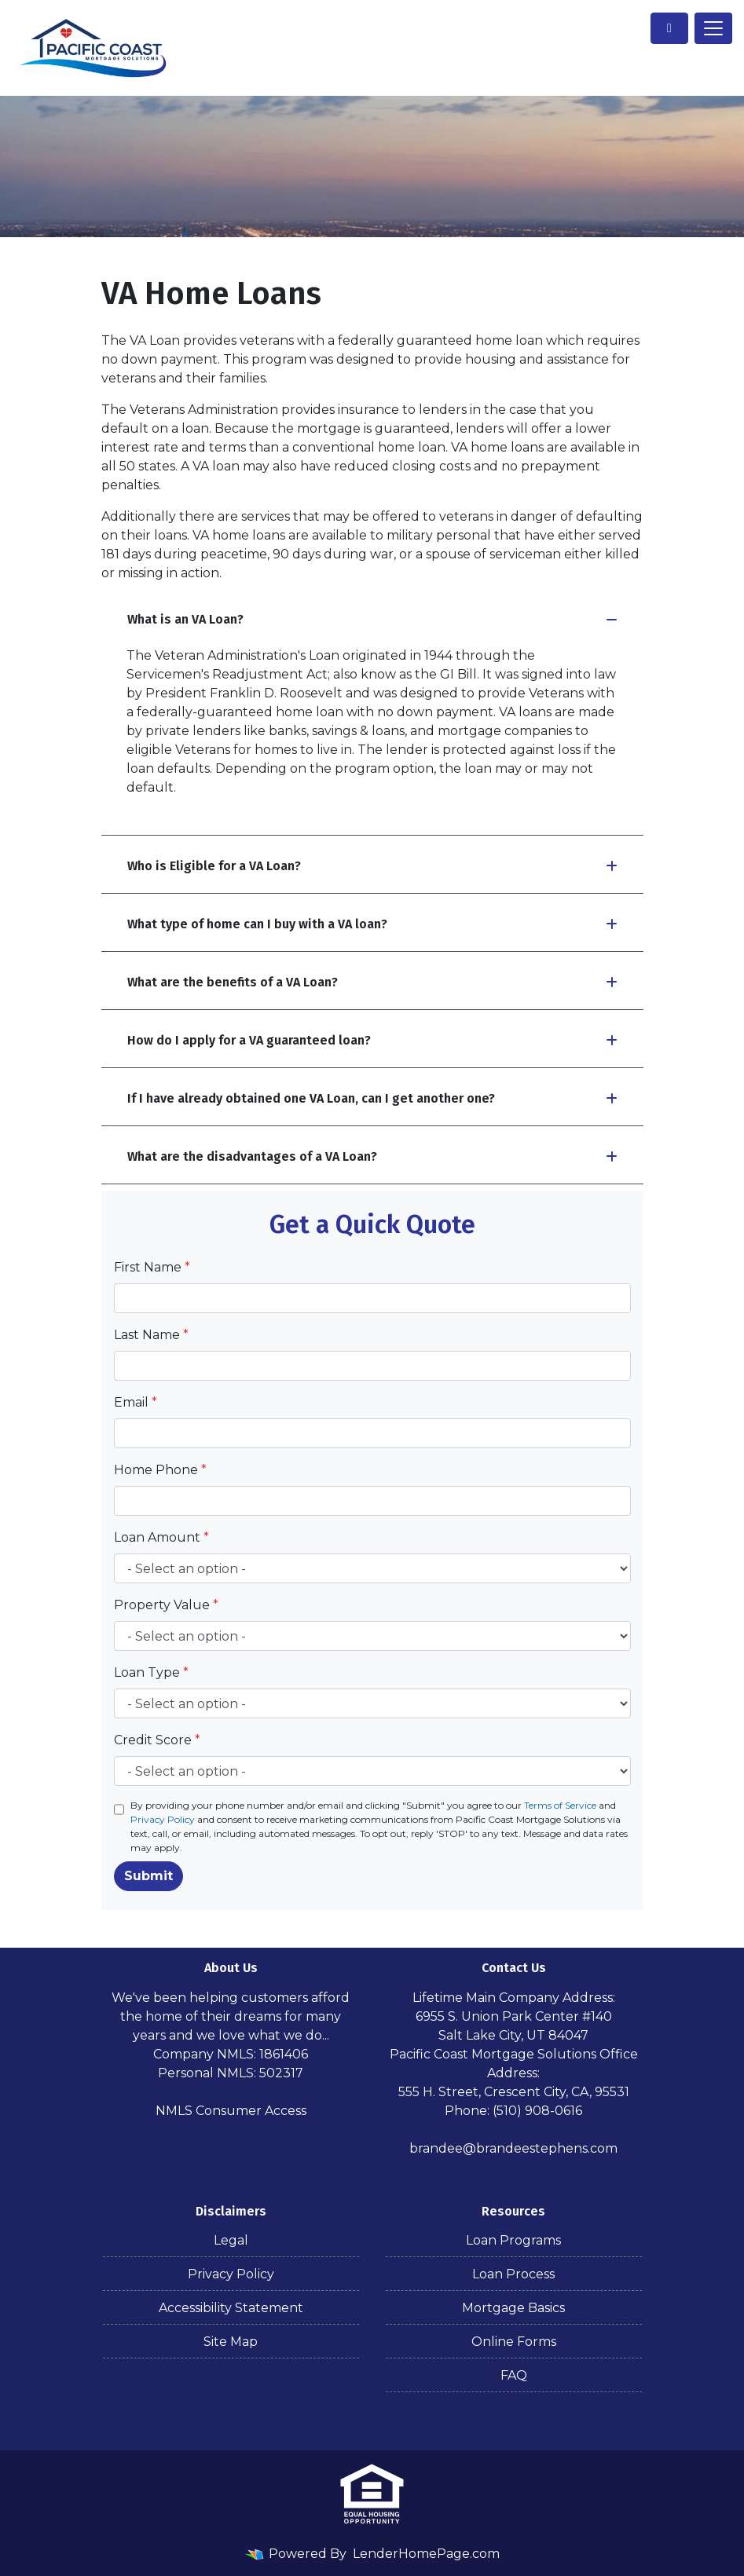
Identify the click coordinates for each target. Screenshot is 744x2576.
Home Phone (160, 1469)
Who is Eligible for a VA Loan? (372, 865)
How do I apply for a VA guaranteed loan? (372, 1040)
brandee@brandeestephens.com (513, 2148)
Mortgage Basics (513, 2307)
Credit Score (157, 1740)
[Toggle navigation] (713, 28)
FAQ (513, 2375)
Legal (231, 2240)
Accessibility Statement (231, 2307)
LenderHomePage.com (426, 2553)
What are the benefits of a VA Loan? (372, 982)
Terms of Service (560, 1805)
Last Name (151, 1334)
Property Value (166, 1604)
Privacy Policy (162, 1819)
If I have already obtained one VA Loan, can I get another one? (372, 1098)
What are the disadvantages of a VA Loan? (372, 1156)
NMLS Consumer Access (231, 2110)
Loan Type (151, 1672)
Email (135, 1402)
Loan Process (513, 2274)
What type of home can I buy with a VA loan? (372, 924)
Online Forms (513, 2341)
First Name (152, 1267)
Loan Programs (513, 2240)
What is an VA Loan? (372, 619)
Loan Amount (161, 1537)
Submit (148, 1875)
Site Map (230, 2341)
